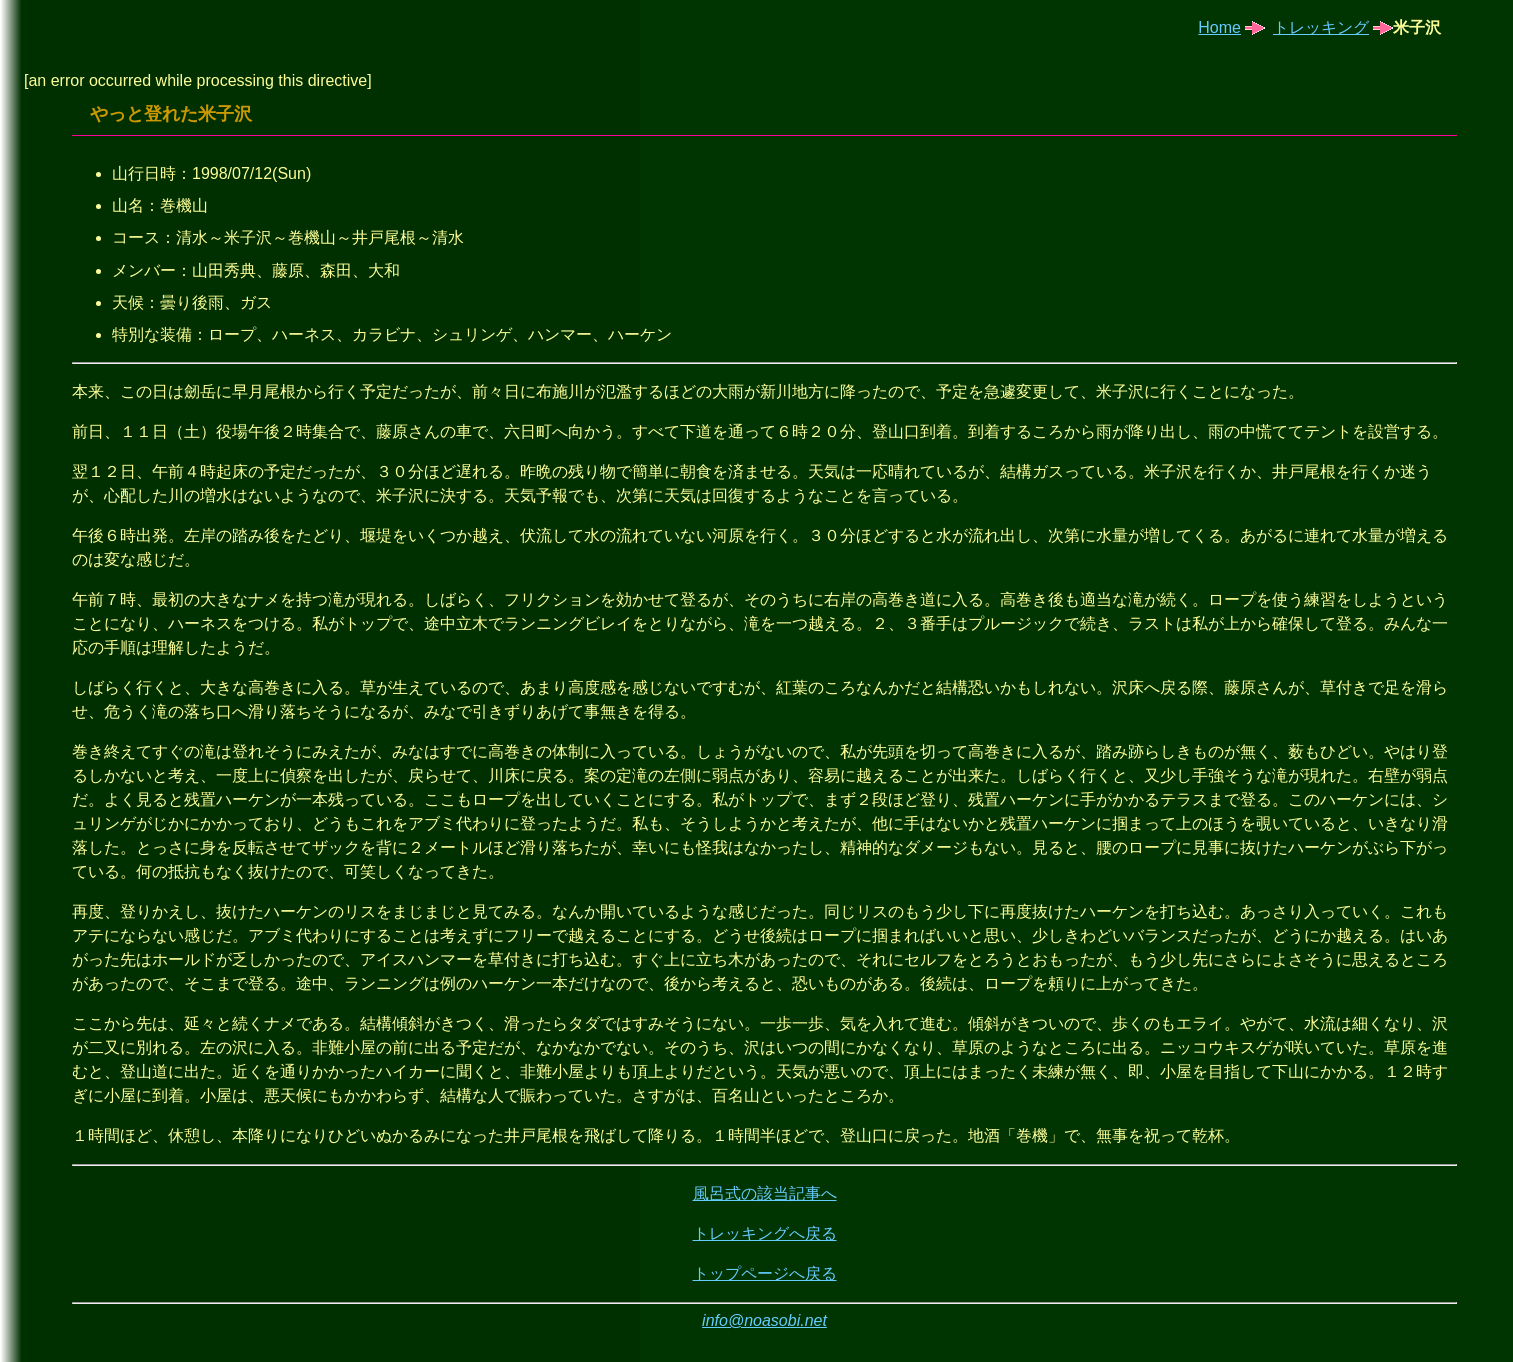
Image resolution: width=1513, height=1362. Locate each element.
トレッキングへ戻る (765, 1233)
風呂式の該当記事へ (765, 1193)
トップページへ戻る (765, 1273)
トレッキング (1321, 27)
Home (1219, 27)
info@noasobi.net (764, 1320)
